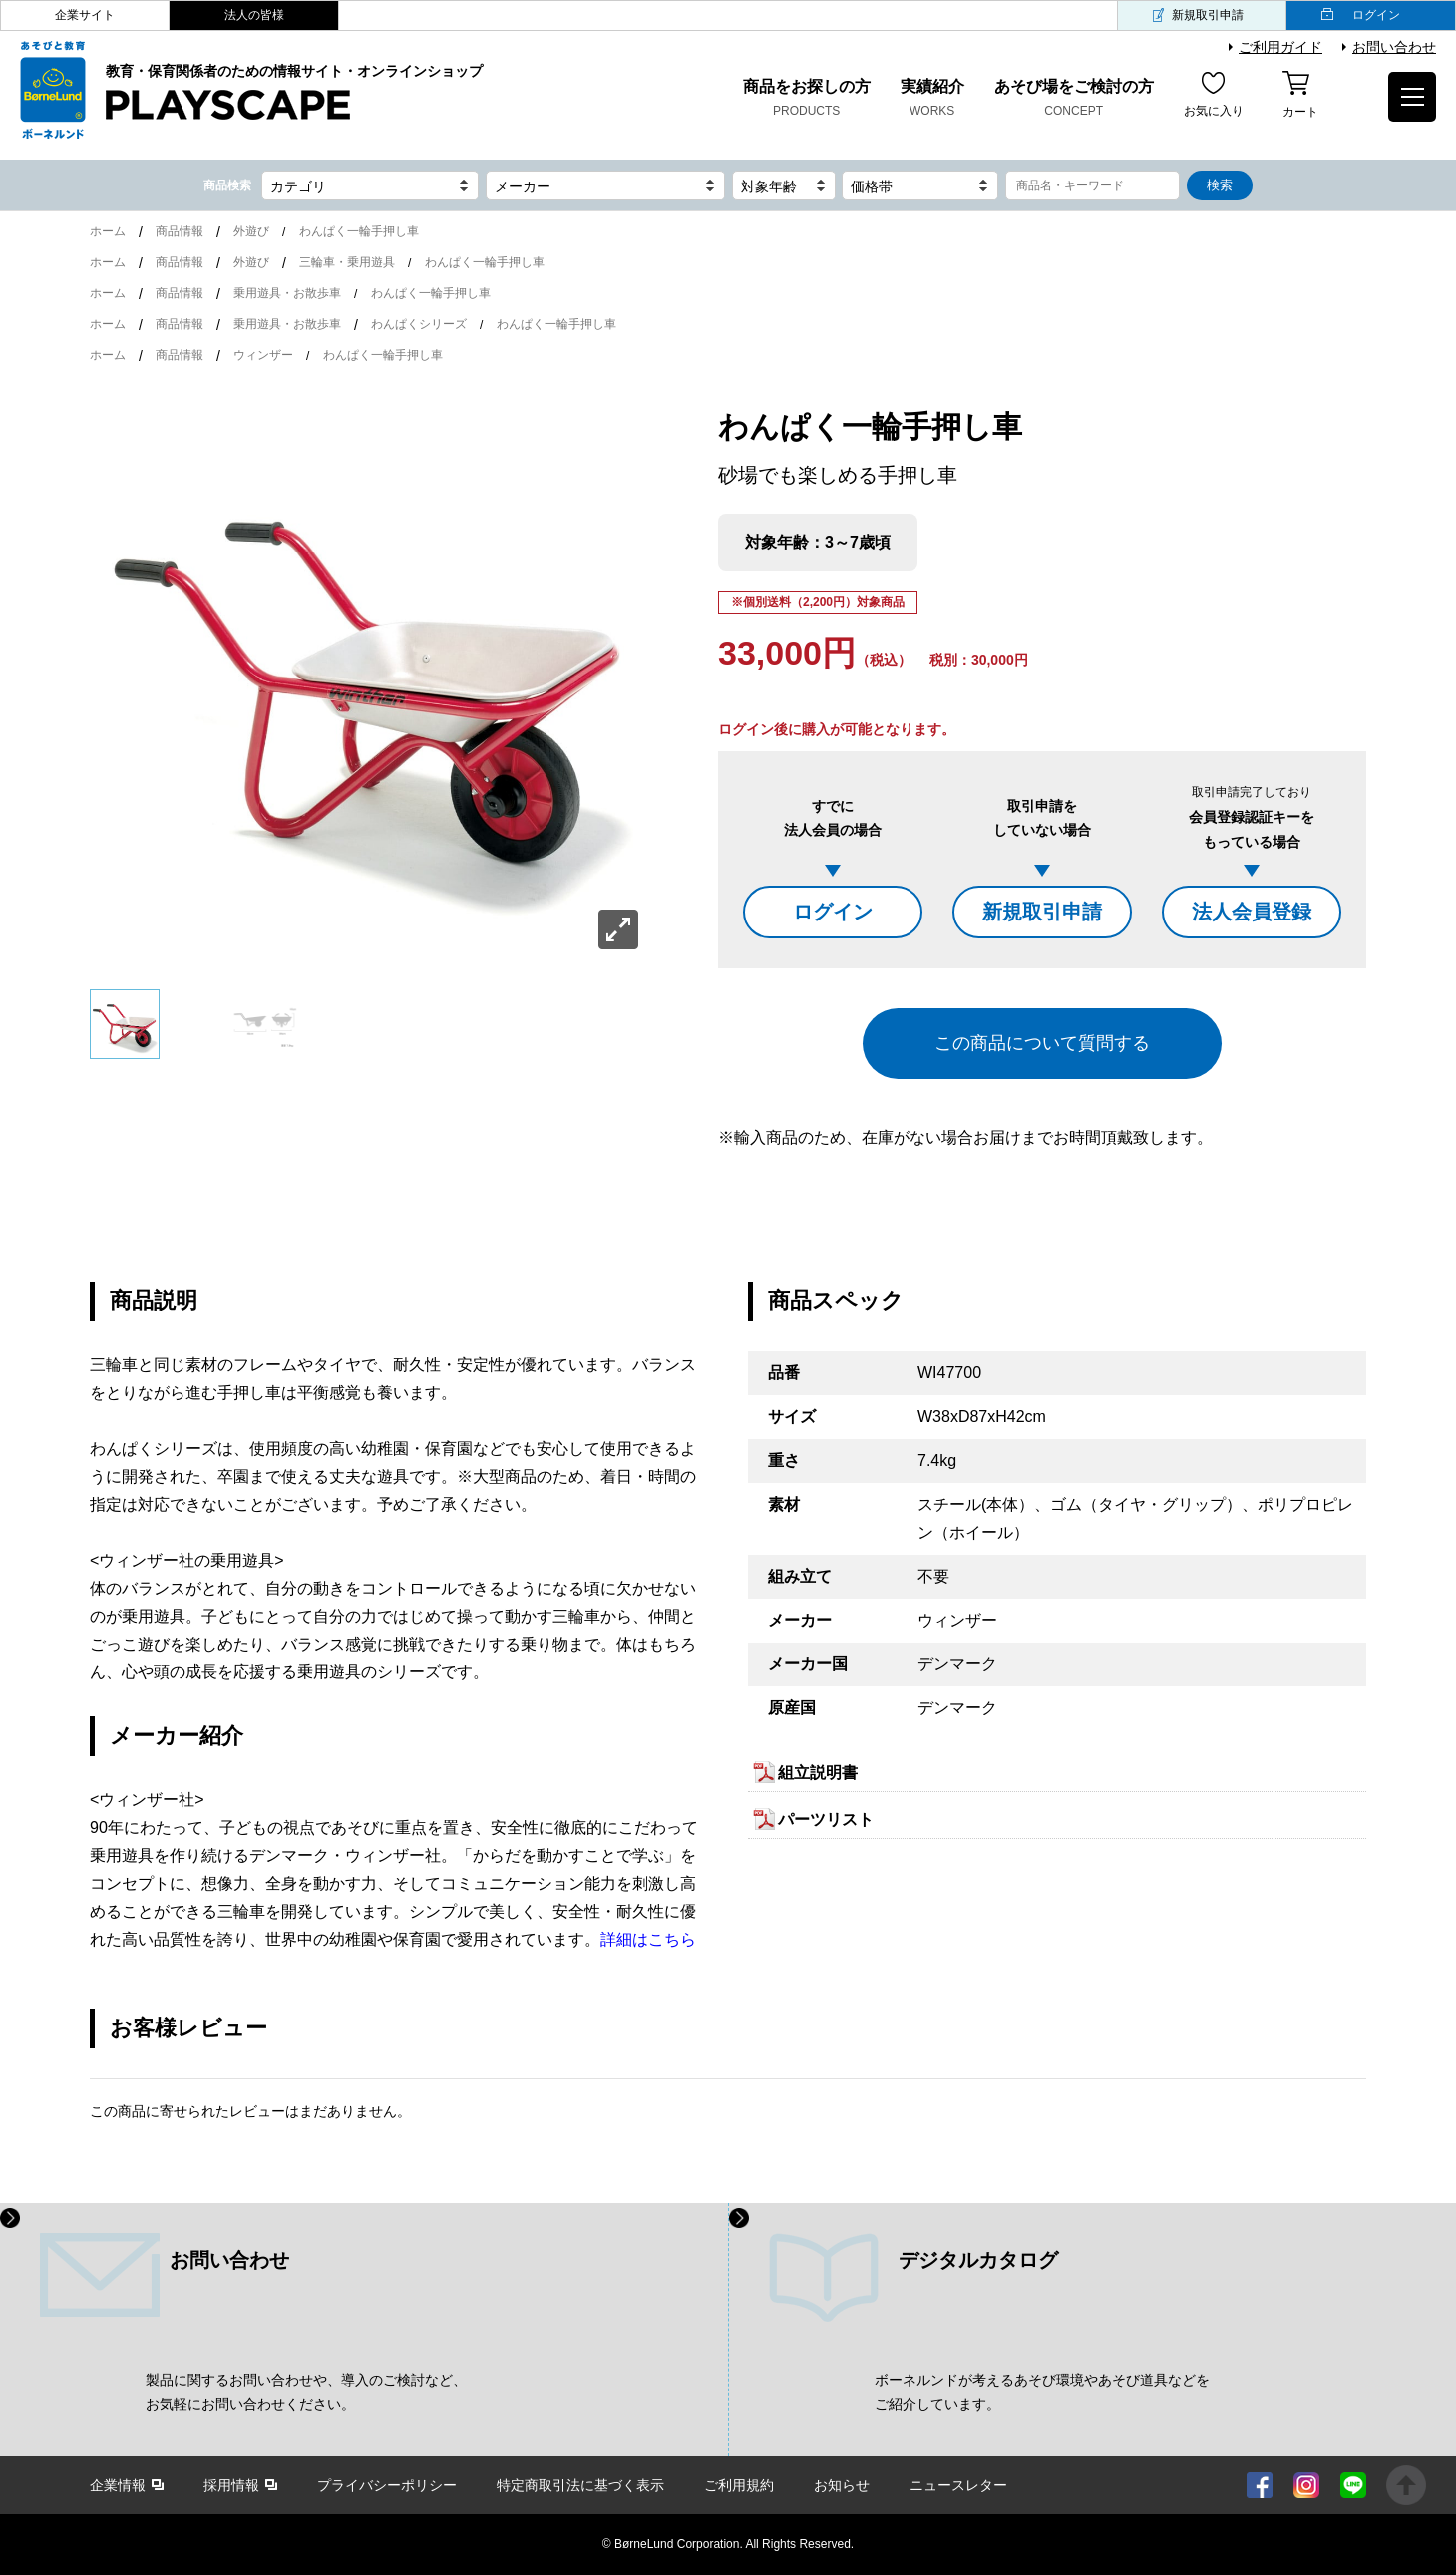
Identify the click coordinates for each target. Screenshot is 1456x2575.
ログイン (1376, 15)
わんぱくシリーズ (419, 324)
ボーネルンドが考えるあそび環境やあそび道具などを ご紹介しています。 (1042, 2392)
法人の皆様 (254, 15)
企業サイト (85, 15)
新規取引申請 (1208, 15)
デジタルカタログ (978, 2260)
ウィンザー (263, 355)
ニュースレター (958, 2485)
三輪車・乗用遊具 (347, 262)
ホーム (108, 231)
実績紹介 (932, 100)
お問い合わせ (1394, 47)
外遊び (251, 231)
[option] (369, 680)
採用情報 (231, 2485)
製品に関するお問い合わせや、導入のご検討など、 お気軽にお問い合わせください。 (306, 2392)
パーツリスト (826, 1819)
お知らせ (842, 2485)
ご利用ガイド (1280, 47)
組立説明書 (818, 1772)
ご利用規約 (739, 2485)
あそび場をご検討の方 (1074, 100)
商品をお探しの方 (807, 100)
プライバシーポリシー (387, 2485)
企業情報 (118, 2485)
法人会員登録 (1251, 911)
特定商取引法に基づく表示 (580, 2485)
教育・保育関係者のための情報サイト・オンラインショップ (294, 93)
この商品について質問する (1042, 1043)
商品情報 (179, 231)
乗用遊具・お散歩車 (287, 293)
